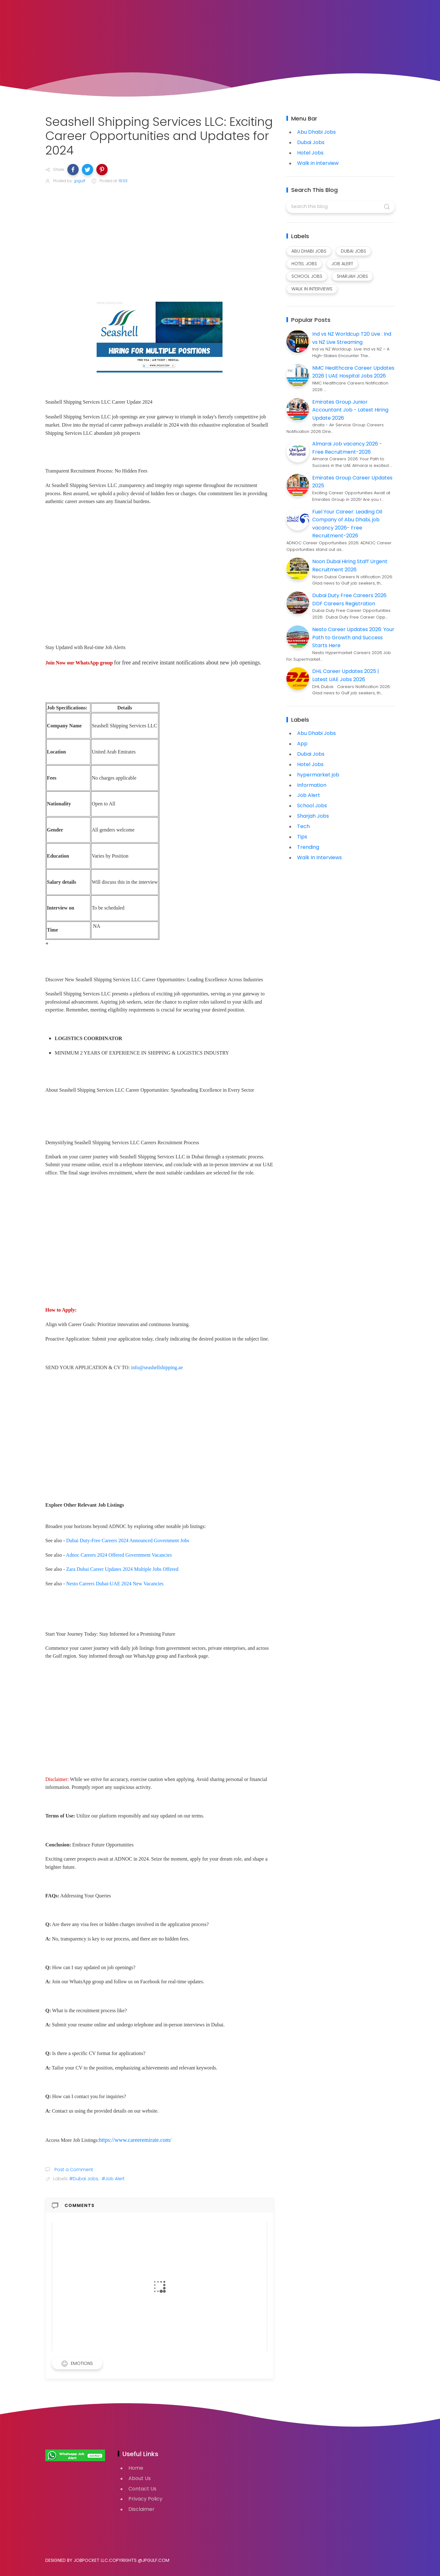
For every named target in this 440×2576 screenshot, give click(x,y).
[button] (73, 169)
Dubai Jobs (310, 142)
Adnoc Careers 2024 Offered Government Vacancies (119, 1555)
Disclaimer (141, 2509)
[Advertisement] (159, 237)
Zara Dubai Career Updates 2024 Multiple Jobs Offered (122, 1569)
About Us (139, 2478)
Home (135, 2468)
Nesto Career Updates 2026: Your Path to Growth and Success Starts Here (353, 637)
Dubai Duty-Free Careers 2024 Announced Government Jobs (127, 1540)
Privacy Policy (145, 2498)
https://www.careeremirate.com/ (135, 2140)
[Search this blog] (340, 206)
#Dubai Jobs (83, 2179)
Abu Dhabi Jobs (316, 132)
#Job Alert (113, 2179)
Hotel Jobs (310, 152)
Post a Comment (73, 2169)
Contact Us (142, 2488)
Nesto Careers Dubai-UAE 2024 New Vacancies (114, 1583)
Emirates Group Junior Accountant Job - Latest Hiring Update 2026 (350, 410)
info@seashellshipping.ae (157, 1367)
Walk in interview (318, 163)
